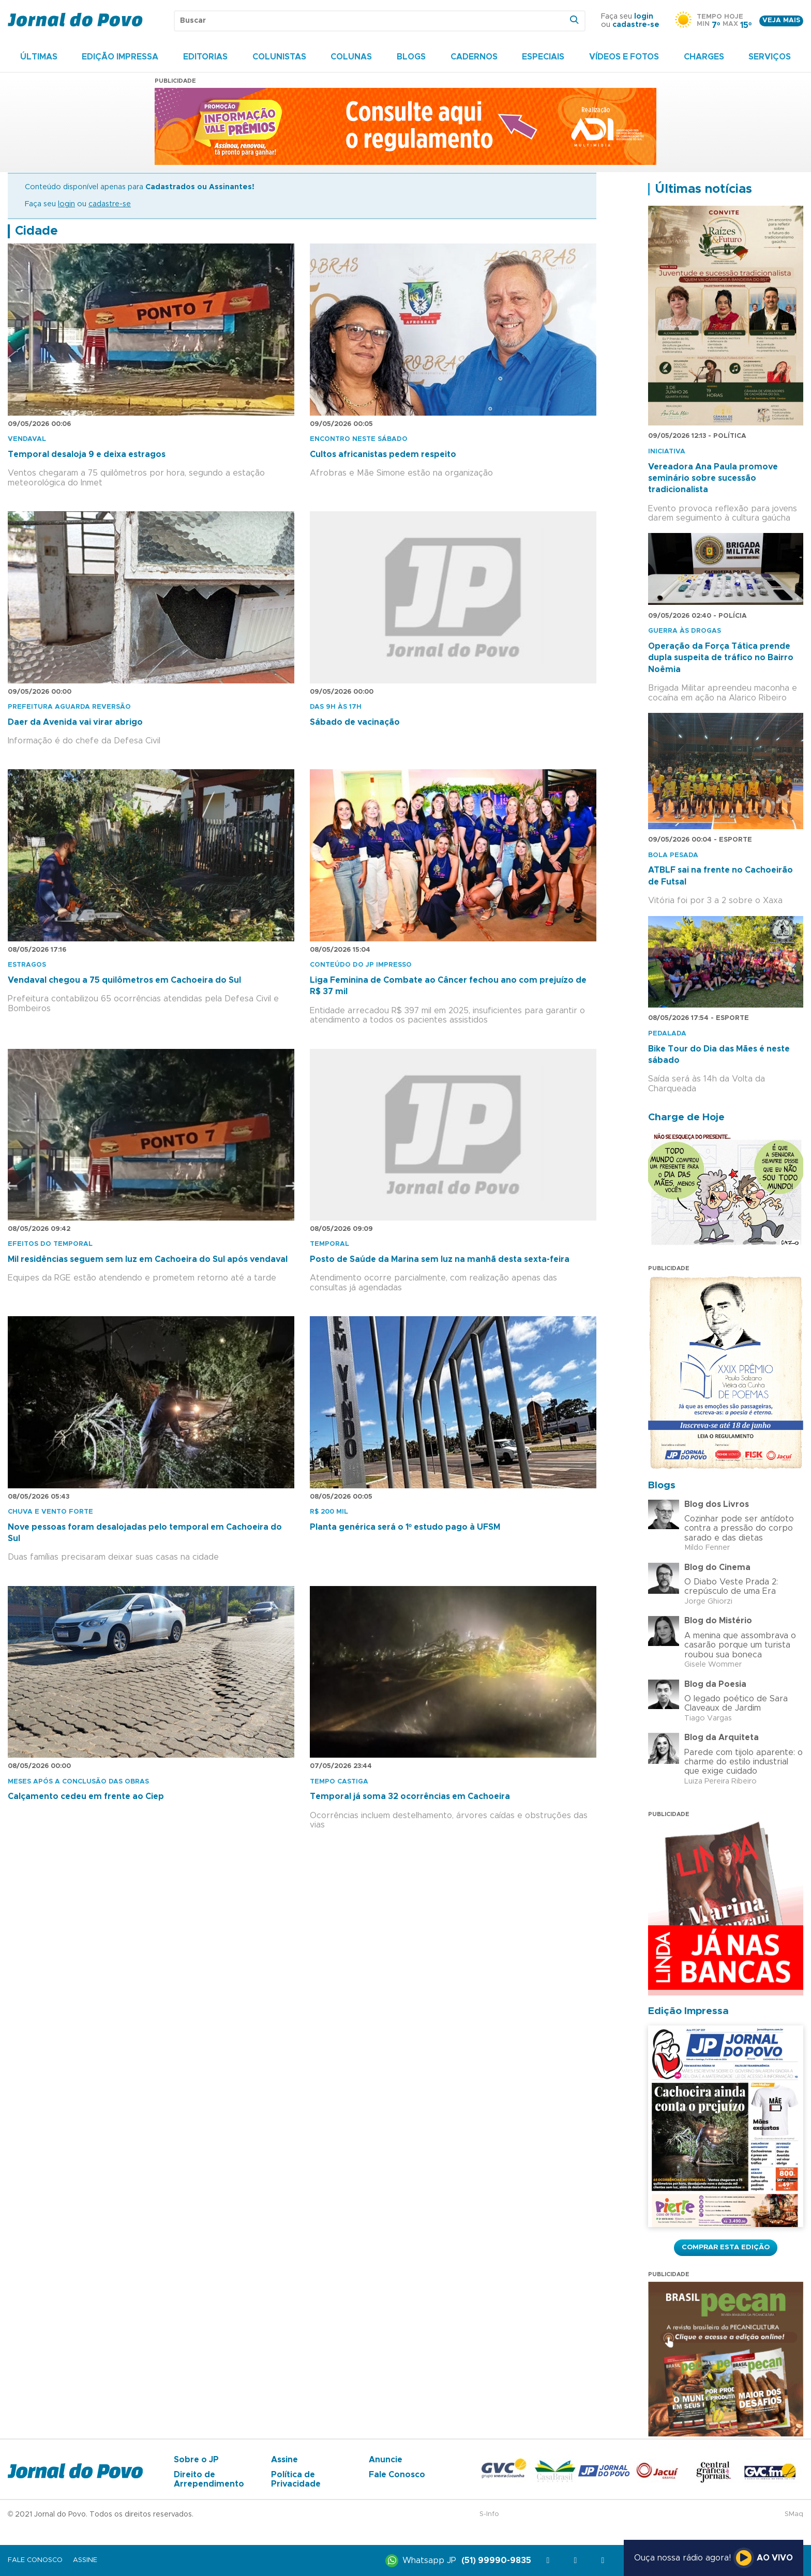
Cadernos (474, 57)
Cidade (36, 231)
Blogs (411, 57)
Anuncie (385, 2460)
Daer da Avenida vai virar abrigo (75, 722)
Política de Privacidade (296, 2479)
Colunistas (279, 57)
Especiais (543, 57)
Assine (284, 2460)
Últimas (38, 57)
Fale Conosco (397, 2475)
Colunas (351, 57)
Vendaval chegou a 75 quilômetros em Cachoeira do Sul (124, 980)
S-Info (489, 2514)
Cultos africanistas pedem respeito (383, 454)
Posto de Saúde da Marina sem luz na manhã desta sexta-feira (439, 1259)
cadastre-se (635, 24)
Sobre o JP (196, 2460)
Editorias (205, 57)
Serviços (769, 57)
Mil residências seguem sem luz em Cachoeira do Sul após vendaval (148, 1259)
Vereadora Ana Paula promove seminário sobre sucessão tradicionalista (713, 478)
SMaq (794, 2514)
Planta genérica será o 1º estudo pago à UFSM (405, 1527)
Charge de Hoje (686, 1117)
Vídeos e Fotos (624, 57)
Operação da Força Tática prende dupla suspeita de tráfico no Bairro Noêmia (720, 658)
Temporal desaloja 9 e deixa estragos (87, 454)
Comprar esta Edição (726, 2247)
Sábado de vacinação (355, 722)
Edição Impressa (120, 57)
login (643, 16)
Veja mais (781, 20)
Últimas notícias (703, 189)
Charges (704, 57)
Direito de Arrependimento (209, 2479)
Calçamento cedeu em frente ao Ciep (86, 1796)
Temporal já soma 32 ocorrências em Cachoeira (410, 1796)
